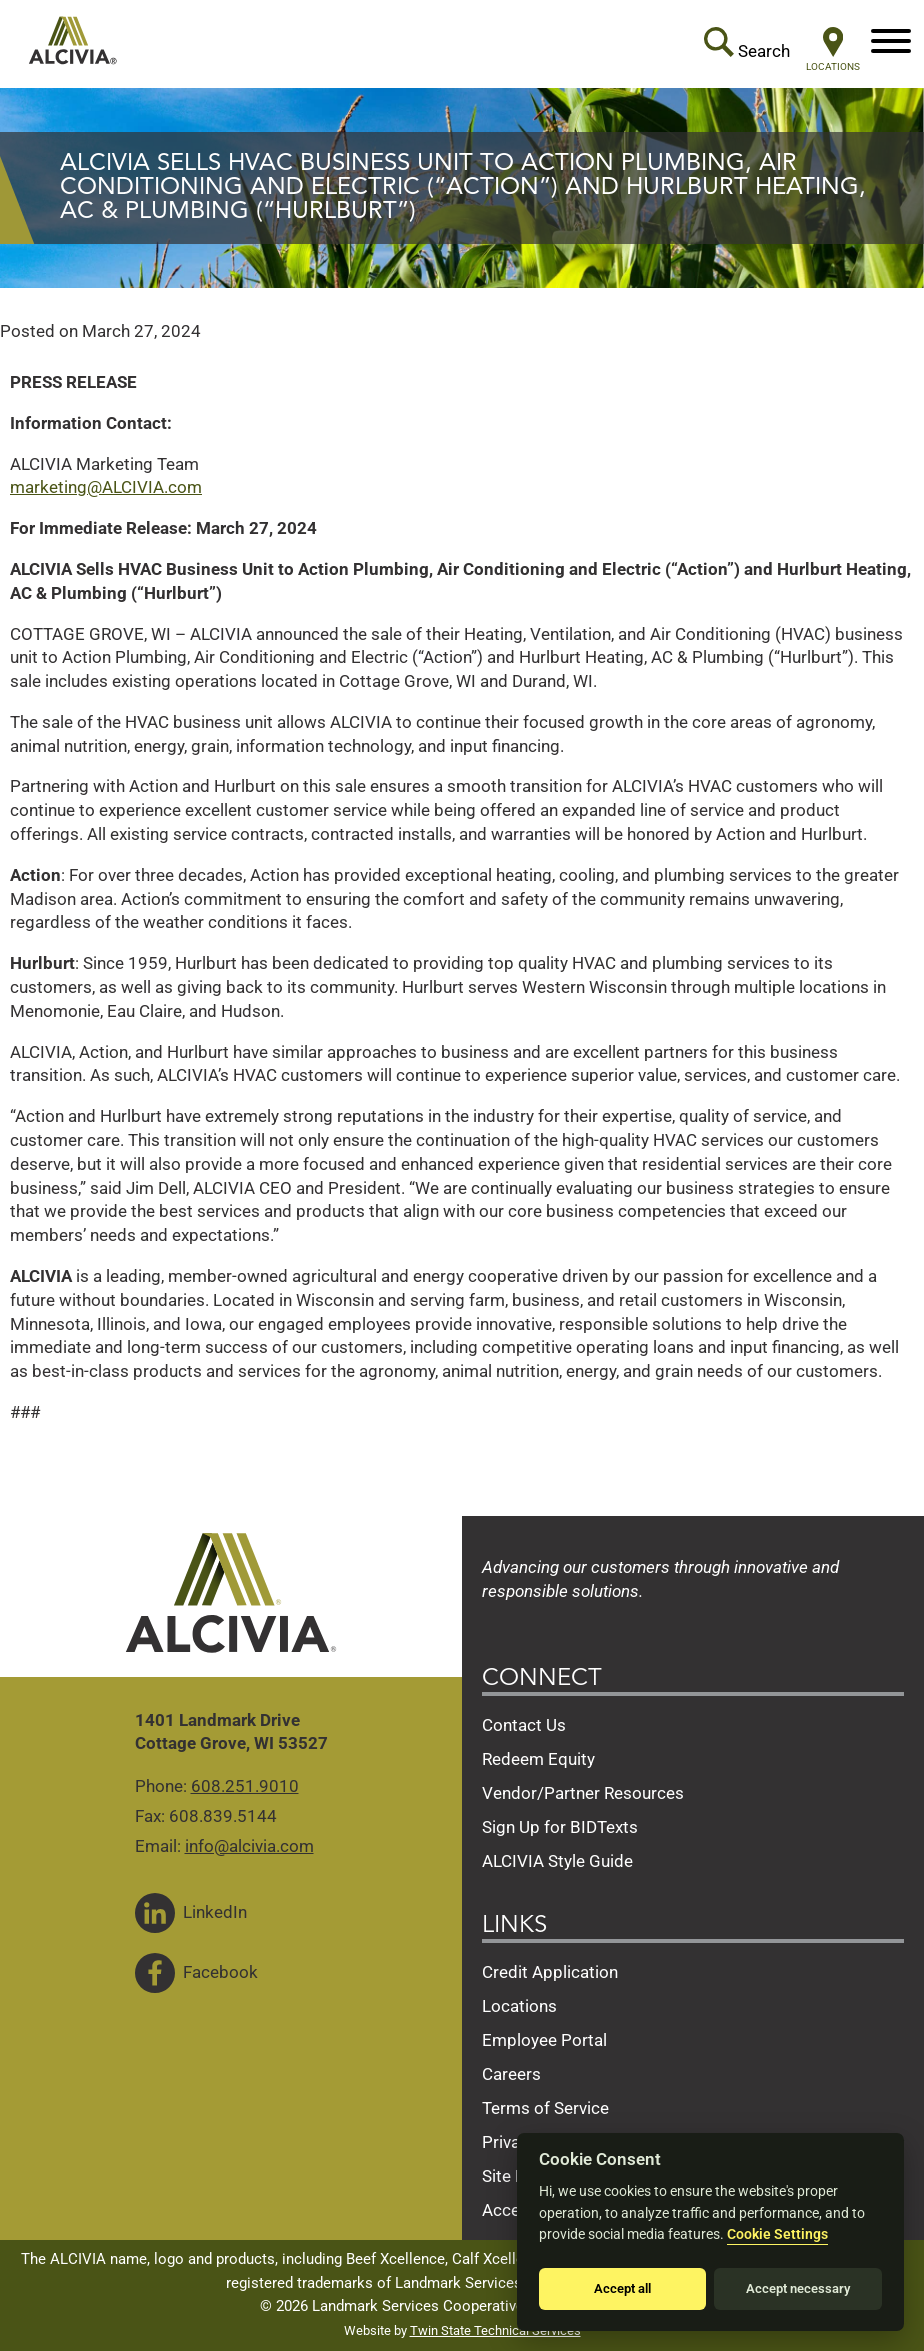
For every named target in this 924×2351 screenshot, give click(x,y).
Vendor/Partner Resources (583, 1793)
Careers (511, 2074)
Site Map (515, 2176)
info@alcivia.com (249, 1846)
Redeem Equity (538, 1759)
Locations (519, 2006)
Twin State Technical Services (495, 2330)
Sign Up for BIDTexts (560, 1827)
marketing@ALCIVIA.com (106, 487)
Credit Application (550, 1972)
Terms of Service (545, 2108)
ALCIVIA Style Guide (557, 1861)
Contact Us (524, 1725)
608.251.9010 (245, 1786)
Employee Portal (544, 2040)
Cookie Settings (777, 2234)
